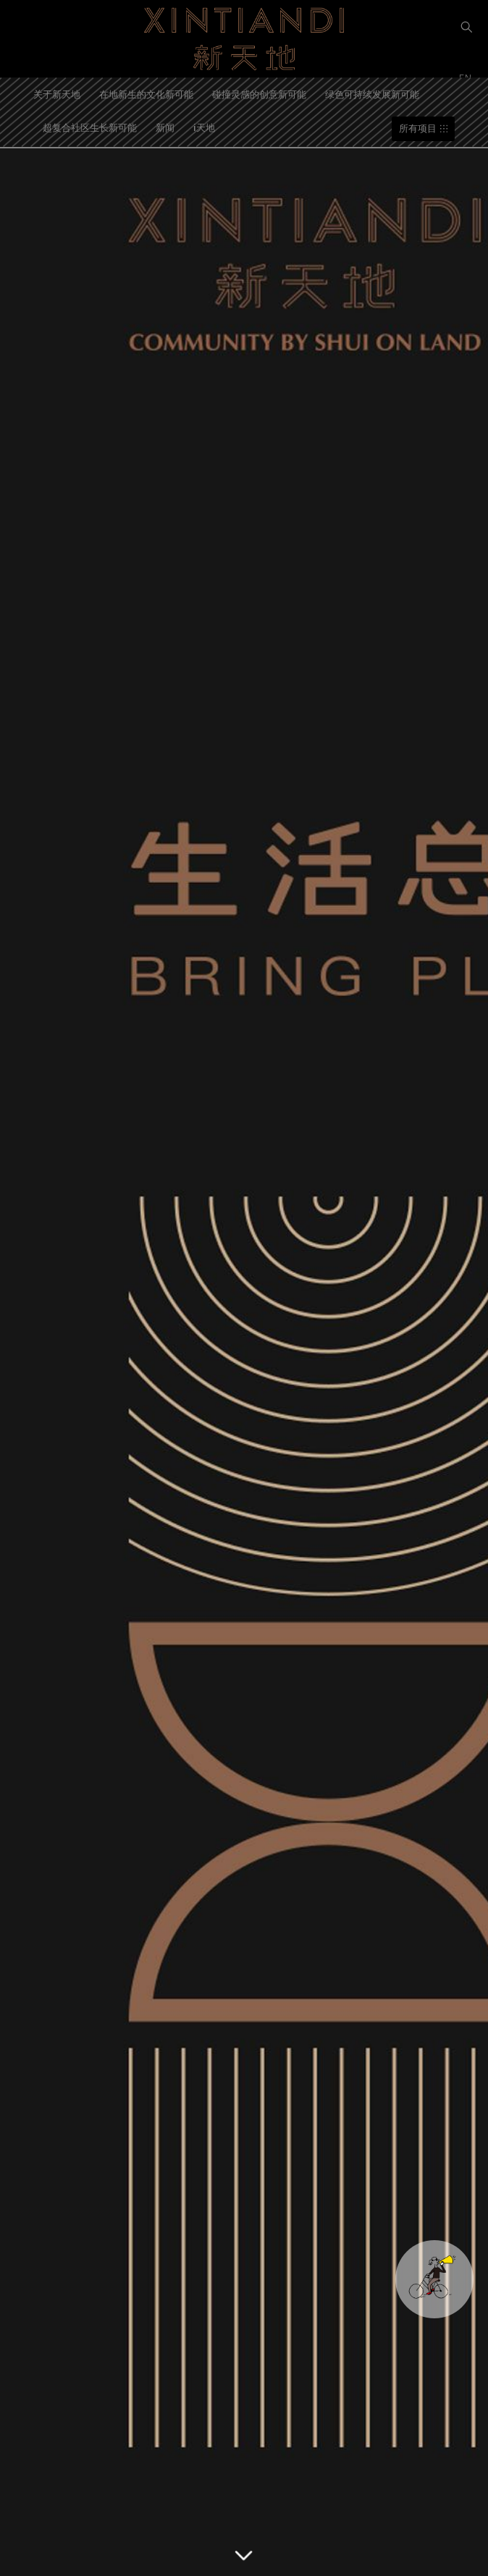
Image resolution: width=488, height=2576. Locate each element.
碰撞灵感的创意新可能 (259, 94)
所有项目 (418, 128)
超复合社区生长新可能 (90, 127)
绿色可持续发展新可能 (372, 94)
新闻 (165, 127)
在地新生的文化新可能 (146, 94)
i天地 (204, 127)
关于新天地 (56, 94)
